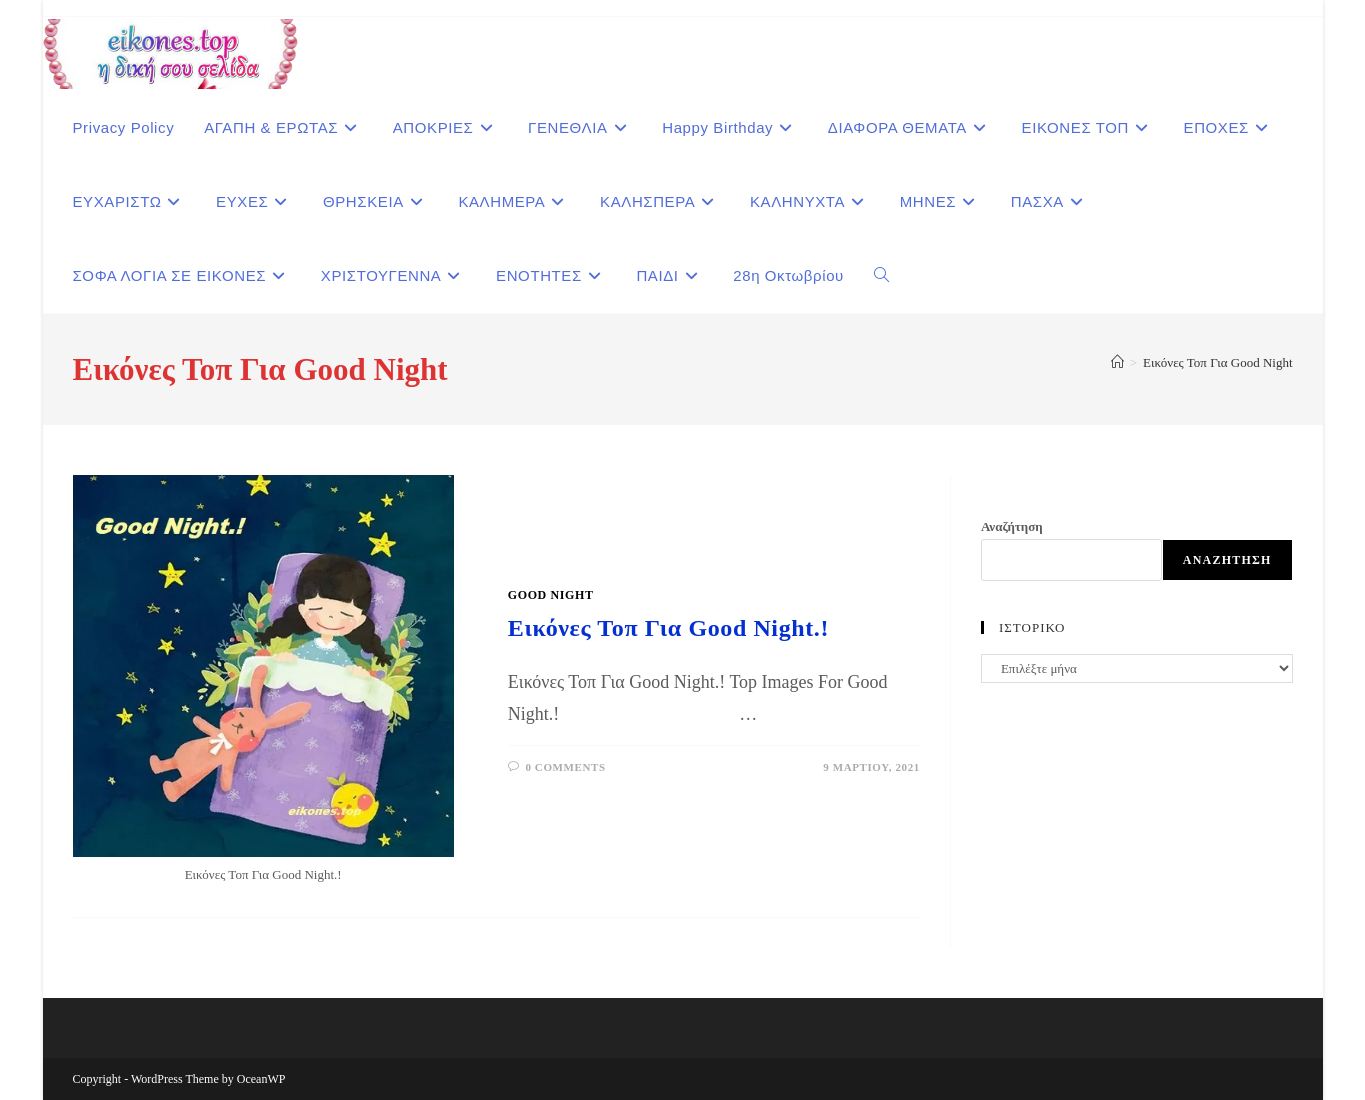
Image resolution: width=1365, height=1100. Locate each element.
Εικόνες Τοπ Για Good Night (1217, 362)
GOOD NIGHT (551, 595)
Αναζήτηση (1012, 526)
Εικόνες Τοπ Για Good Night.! (668, 628)
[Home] (1117, 362)
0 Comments (565, 767)
